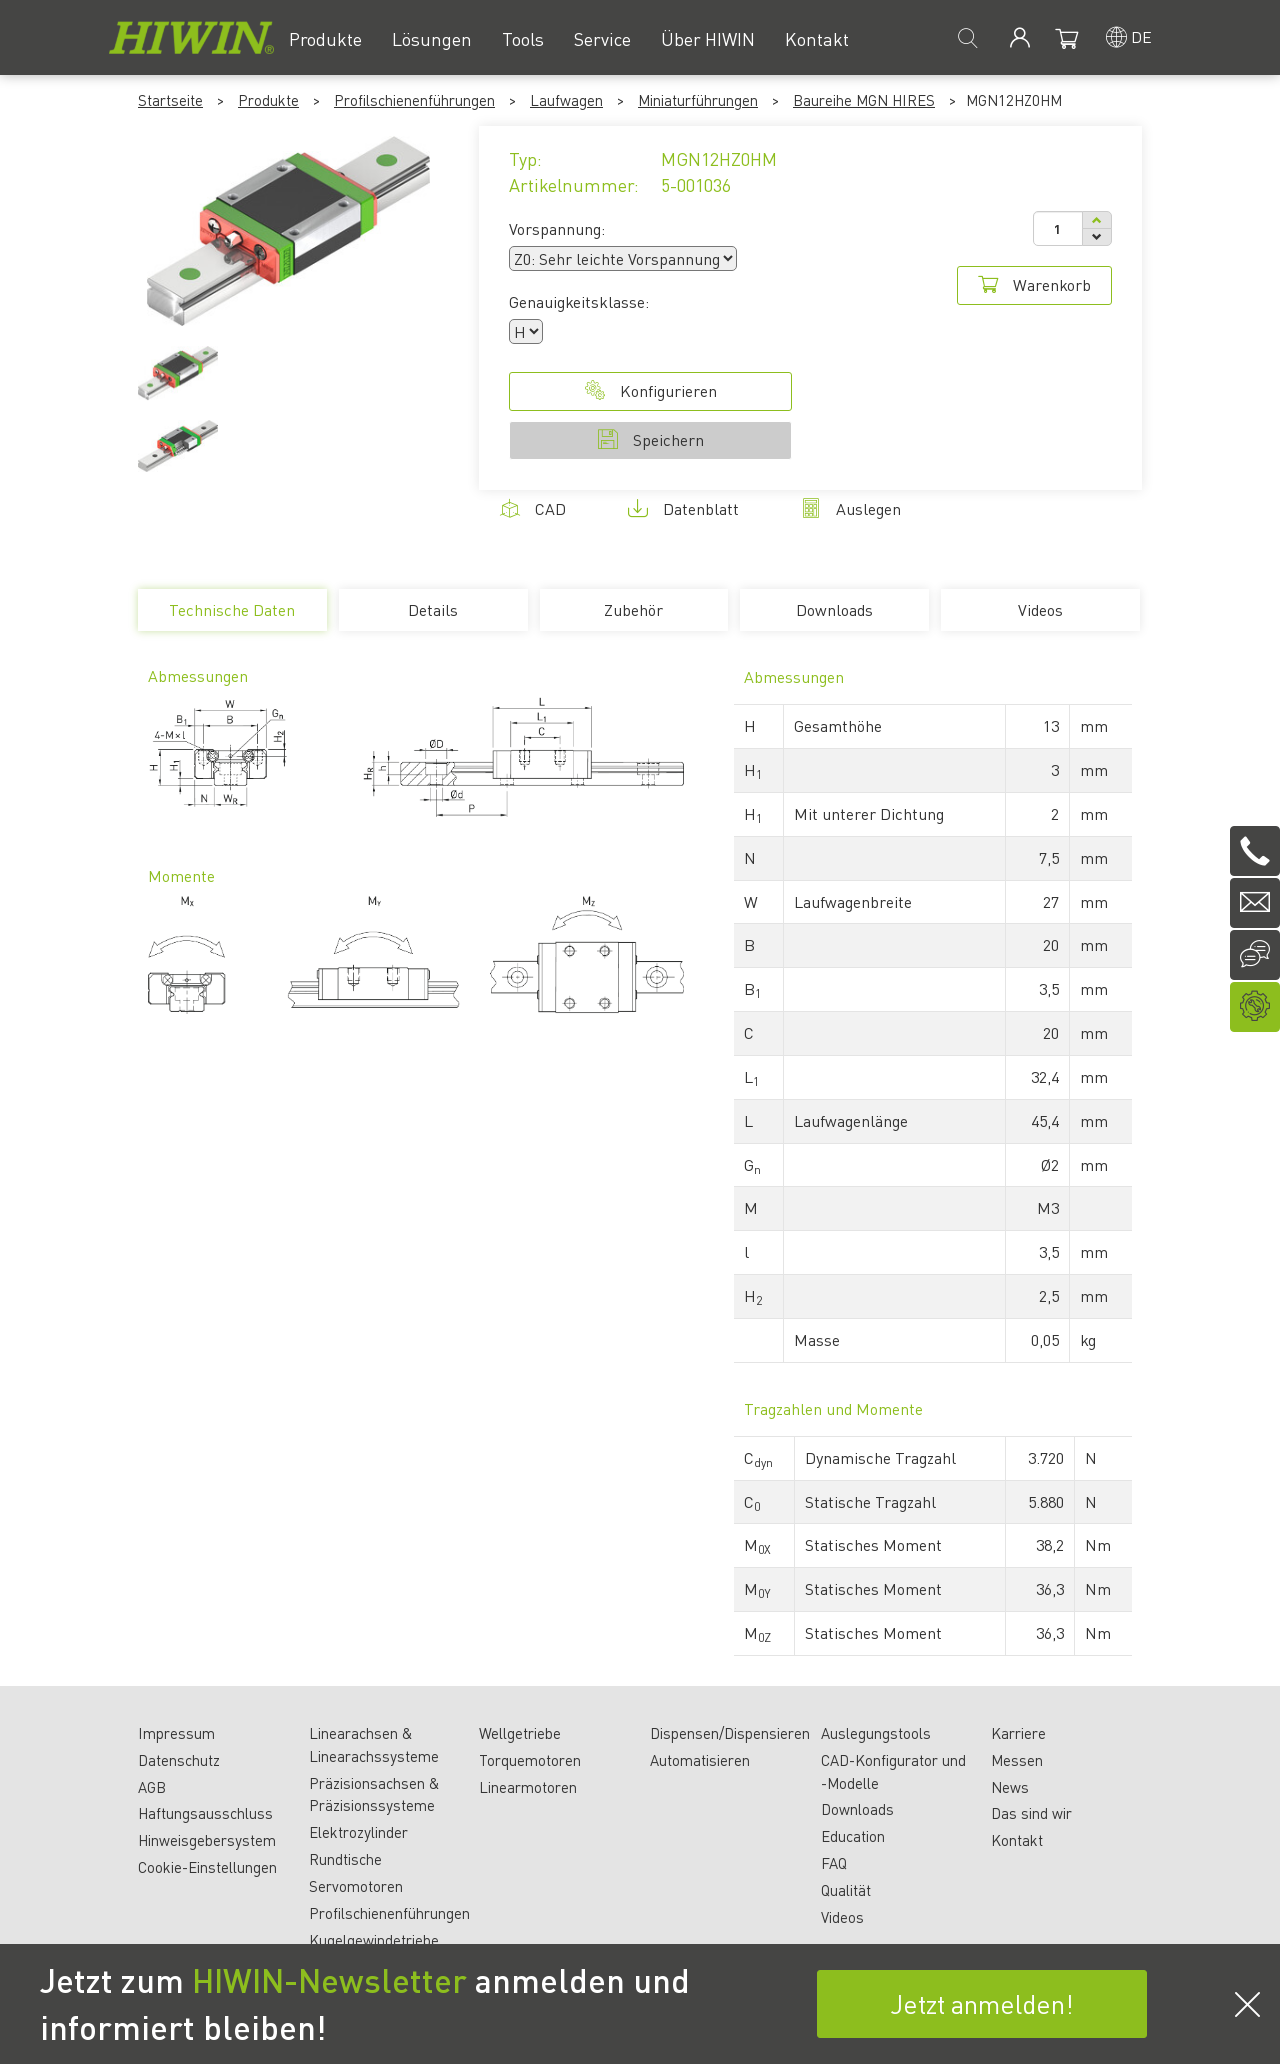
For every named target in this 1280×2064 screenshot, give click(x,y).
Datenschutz (179, 1760)
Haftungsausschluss (205, 1813)
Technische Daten (231, 615)
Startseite (170, 100)
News (1010, 1787)
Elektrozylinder (358, 1832)
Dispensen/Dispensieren (730, 1733)
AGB (152, 1787)
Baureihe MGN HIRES (864, 100)
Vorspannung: (557, 228)
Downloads (834, 609)
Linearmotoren (528, 1787)
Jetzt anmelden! (982, 2003)
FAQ (834, 1863)
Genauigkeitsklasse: (579, 301)
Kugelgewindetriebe (374, 1940)
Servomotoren (356, 1886)
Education (853, 1836)
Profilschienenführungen (414, 100)
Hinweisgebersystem (207, 1840)
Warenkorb (1034, 284)
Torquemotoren (530, 1760)
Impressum (176, 1733)
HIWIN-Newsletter (329, 1980)
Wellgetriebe (520, 1733)
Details (433, 609)
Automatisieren (700, 1760)
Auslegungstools (876, 1733)
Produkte (268, 100)
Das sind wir (1031, 1813)
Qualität (846, 1890)
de (1141, 36)
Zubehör (633, 609)
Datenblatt (683, 508)
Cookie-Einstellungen (207, 1867)
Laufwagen (566, 100)
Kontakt (1017, 1840)
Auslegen (851, 508)
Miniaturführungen (698, 100)
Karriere (1018, 1733)
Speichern (651, 439)
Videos (1040, 609)
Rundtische (345, 1859)
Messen (1017, 1760)
